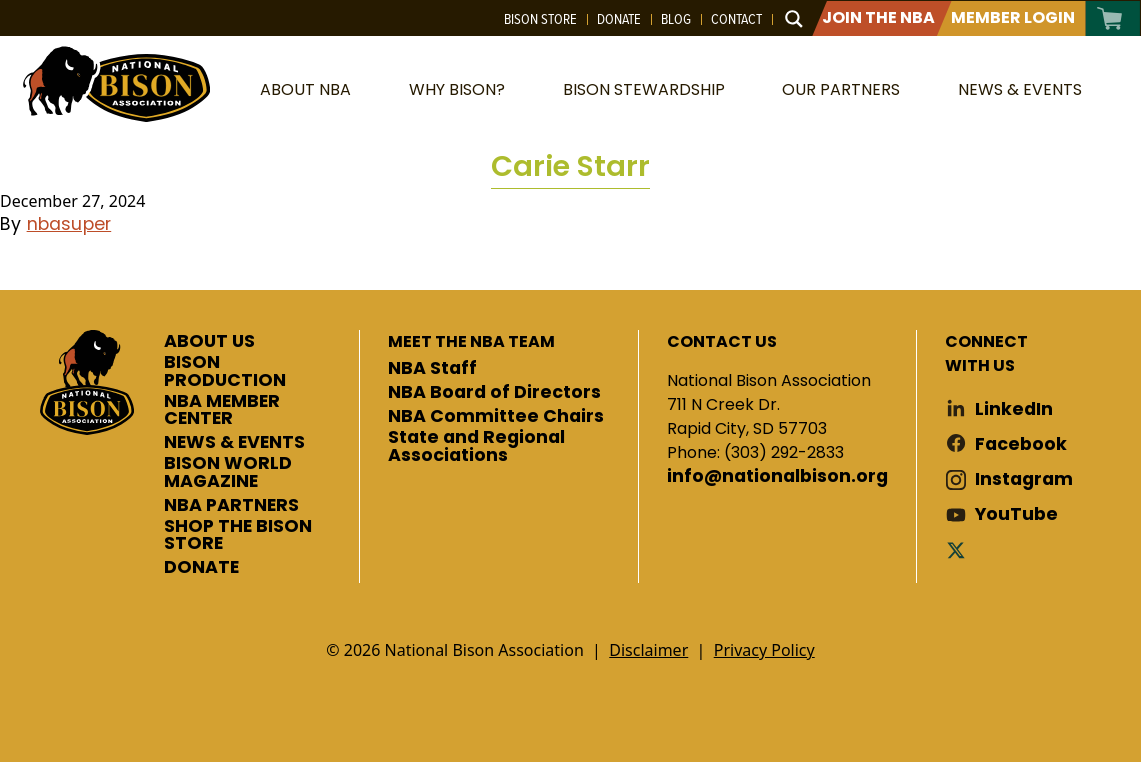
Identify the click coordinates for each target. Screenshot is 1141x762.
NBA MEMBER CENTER (222, 410)
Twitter (960, 549)
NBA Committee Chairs (496, 417)
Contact (736, 19)
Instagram (1024, 479)
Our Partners (841, 89)
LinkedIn (1014, 409)
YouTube (1016, 514)
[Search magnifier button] (794, 19)
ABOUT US (209, 342)
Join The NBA (878, 17)
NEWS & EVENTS (234, 443)
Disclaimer (648, 650)
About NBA (305, 89)
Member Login (1013, 17)
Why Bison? (457, 89)
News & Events (1020, 89)
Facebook (1021, 444)
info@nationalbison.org (777, 477)
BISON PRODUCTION (225, 371)
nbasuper (69, 224)
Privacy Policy (764, 650)
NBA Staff (432, 369)
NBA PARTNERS (231, 506)
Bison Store (540, 19)
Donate (619, 19)
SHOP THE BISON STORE (238, 535)
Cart (1110, 18)
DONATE (201, 568)
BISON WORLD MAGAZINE (228, 472)
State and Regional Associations (476, 446)
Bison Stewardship (644, 89)
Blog (676, 19)
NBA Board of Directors (494, 393)
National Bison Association (115, 82)
